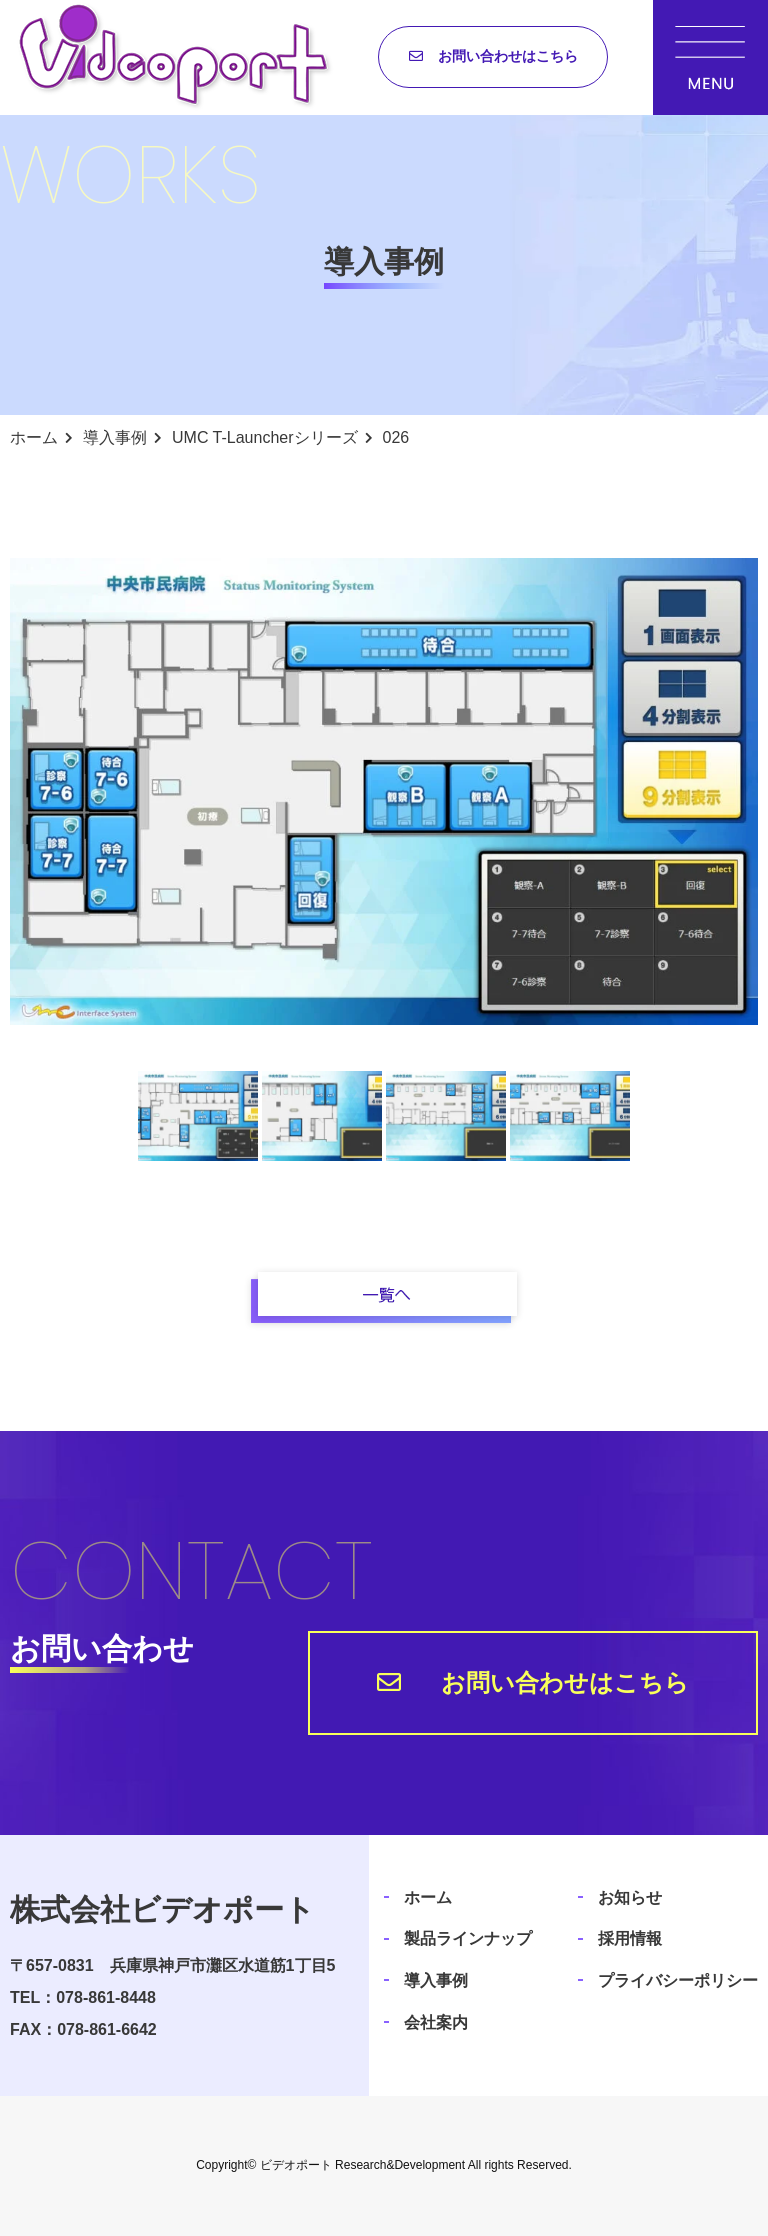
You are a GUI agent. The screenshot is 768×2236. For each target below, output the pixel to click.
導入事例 (436, 1980)
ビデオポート (296, 2165)
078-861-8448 (106, 1997)
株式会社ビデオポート (162, 1909)
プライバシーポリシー (678, 1980)
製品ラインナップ (468, 1938)
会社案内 (436, 2022)
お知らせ (630, 1897)
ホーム (428, 1897)
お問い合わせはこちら (508, 56)
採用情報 (630, 1938)
